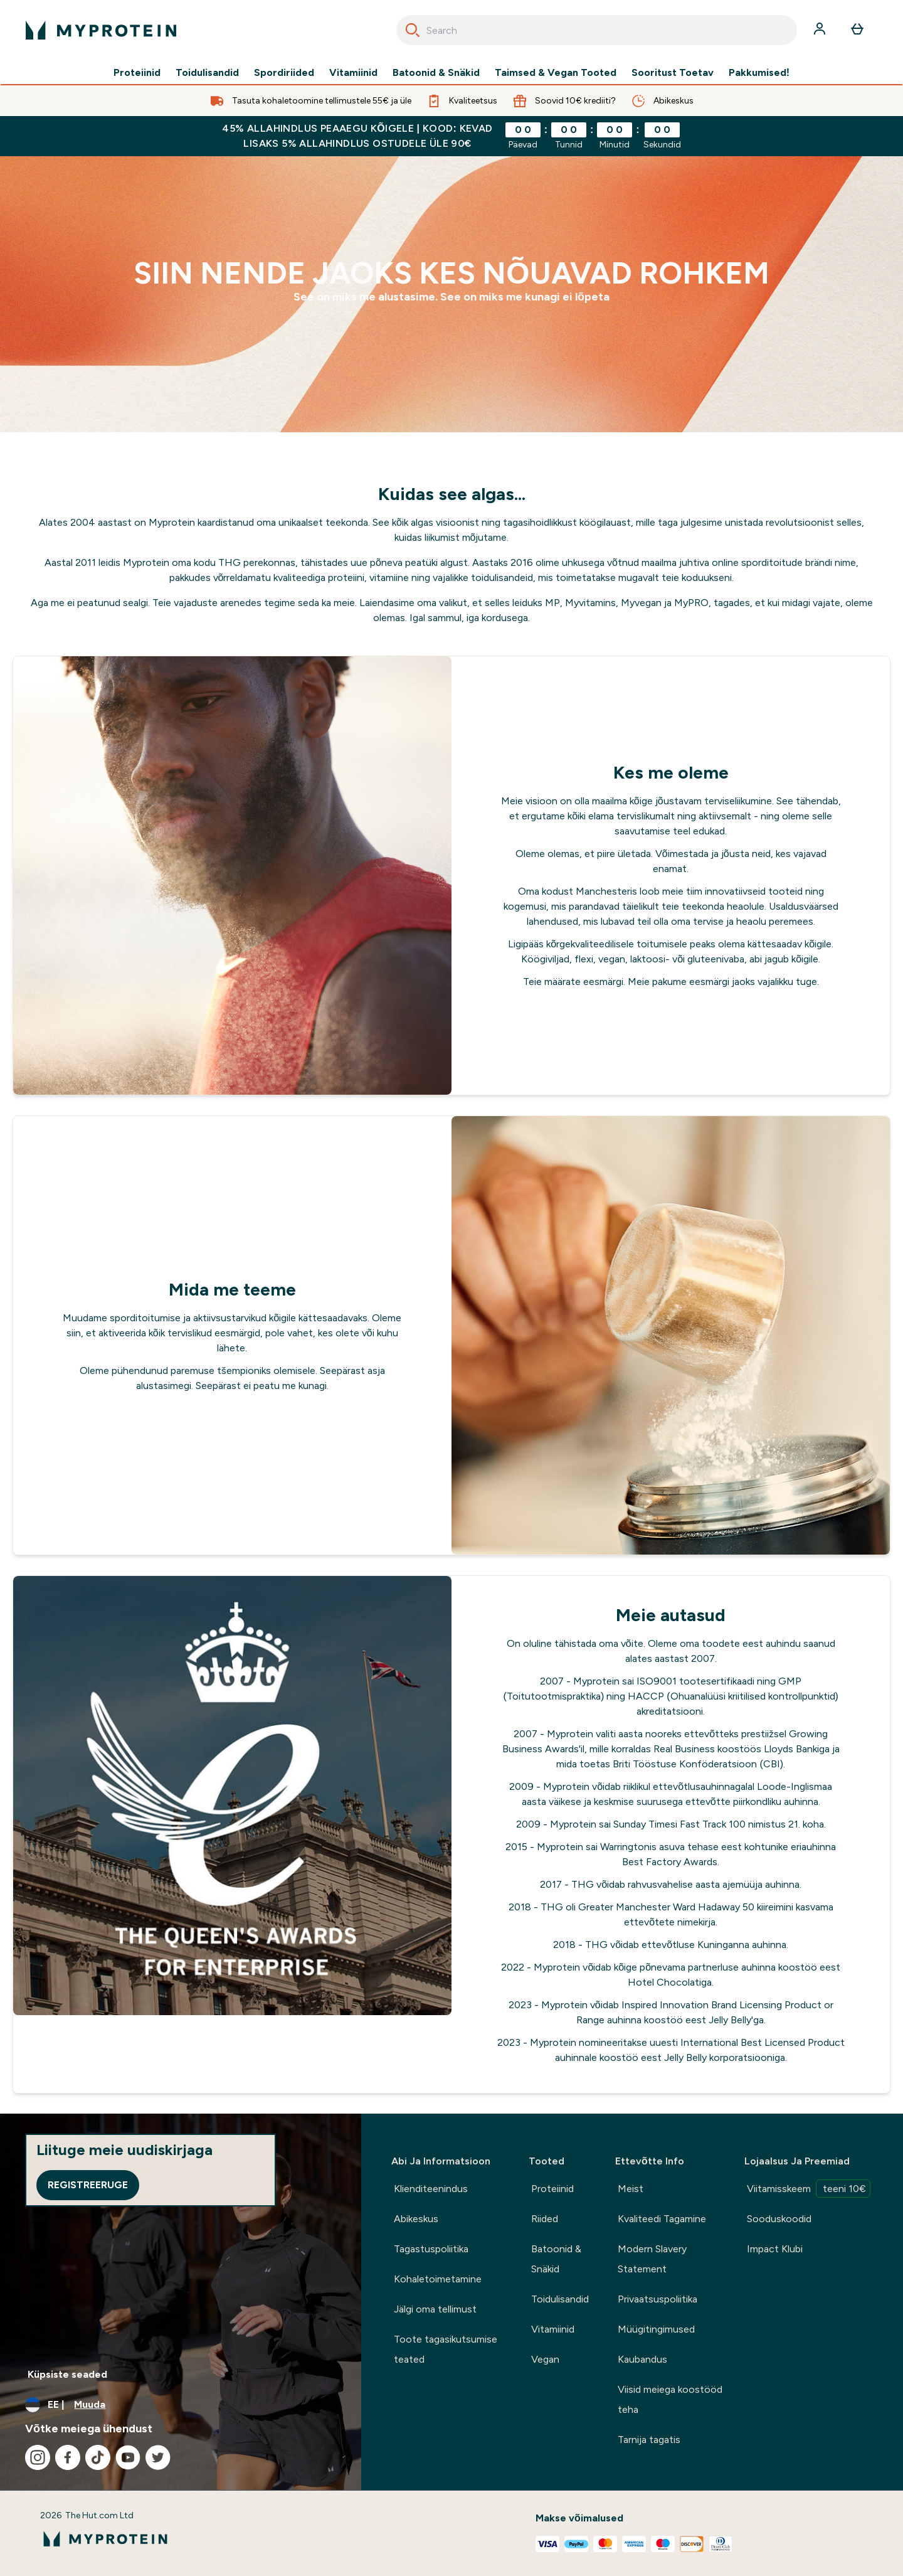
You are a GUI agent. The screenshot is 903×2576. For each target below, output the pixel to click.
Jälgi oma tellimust (435, 2309)
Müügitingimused (656, 2329)
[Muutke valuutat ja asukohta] (180, 2404)
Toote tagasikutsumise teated (445, 2349)
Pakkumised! (759, 73)
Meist (630, 2189)
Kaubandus (642, 2359)
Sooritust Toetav (672, 73)
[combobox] (596, 30)
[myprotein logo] (101, 30)
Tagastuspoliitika (431, 2249)
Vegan (545, 2359)
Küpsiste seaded (67, 2374)
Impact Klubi (775, 2249)
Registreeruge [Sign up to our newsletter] (88, 2185)
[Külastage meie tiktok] (97, 2457)
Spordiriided (284, 73)
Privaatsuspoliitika (657, 2299)
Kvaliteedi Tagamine (662, 2219)
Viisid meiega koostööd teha (670, 2399)
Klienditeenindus (431, 2189)
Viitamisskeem (808, 2188)
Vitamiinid (353, 73)
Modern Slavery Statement (652, 2259)
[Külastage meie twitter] (158, 2457)
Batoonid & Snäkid (436, 73)
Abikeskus (416, 2219)
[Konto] (821, 30)
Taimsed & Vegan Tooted (555, 73)
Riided (544, 2219)
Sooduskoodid (779, 2219)
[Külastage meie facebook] (67, 2457)
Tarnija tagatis (649, 2440)
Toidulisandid (207, 73)
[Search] (412, 30)
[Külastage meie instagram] (37, 2457)
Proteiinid (137, 73)
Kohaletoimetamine (438, 2279)
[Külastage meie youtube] (127, 2457)
